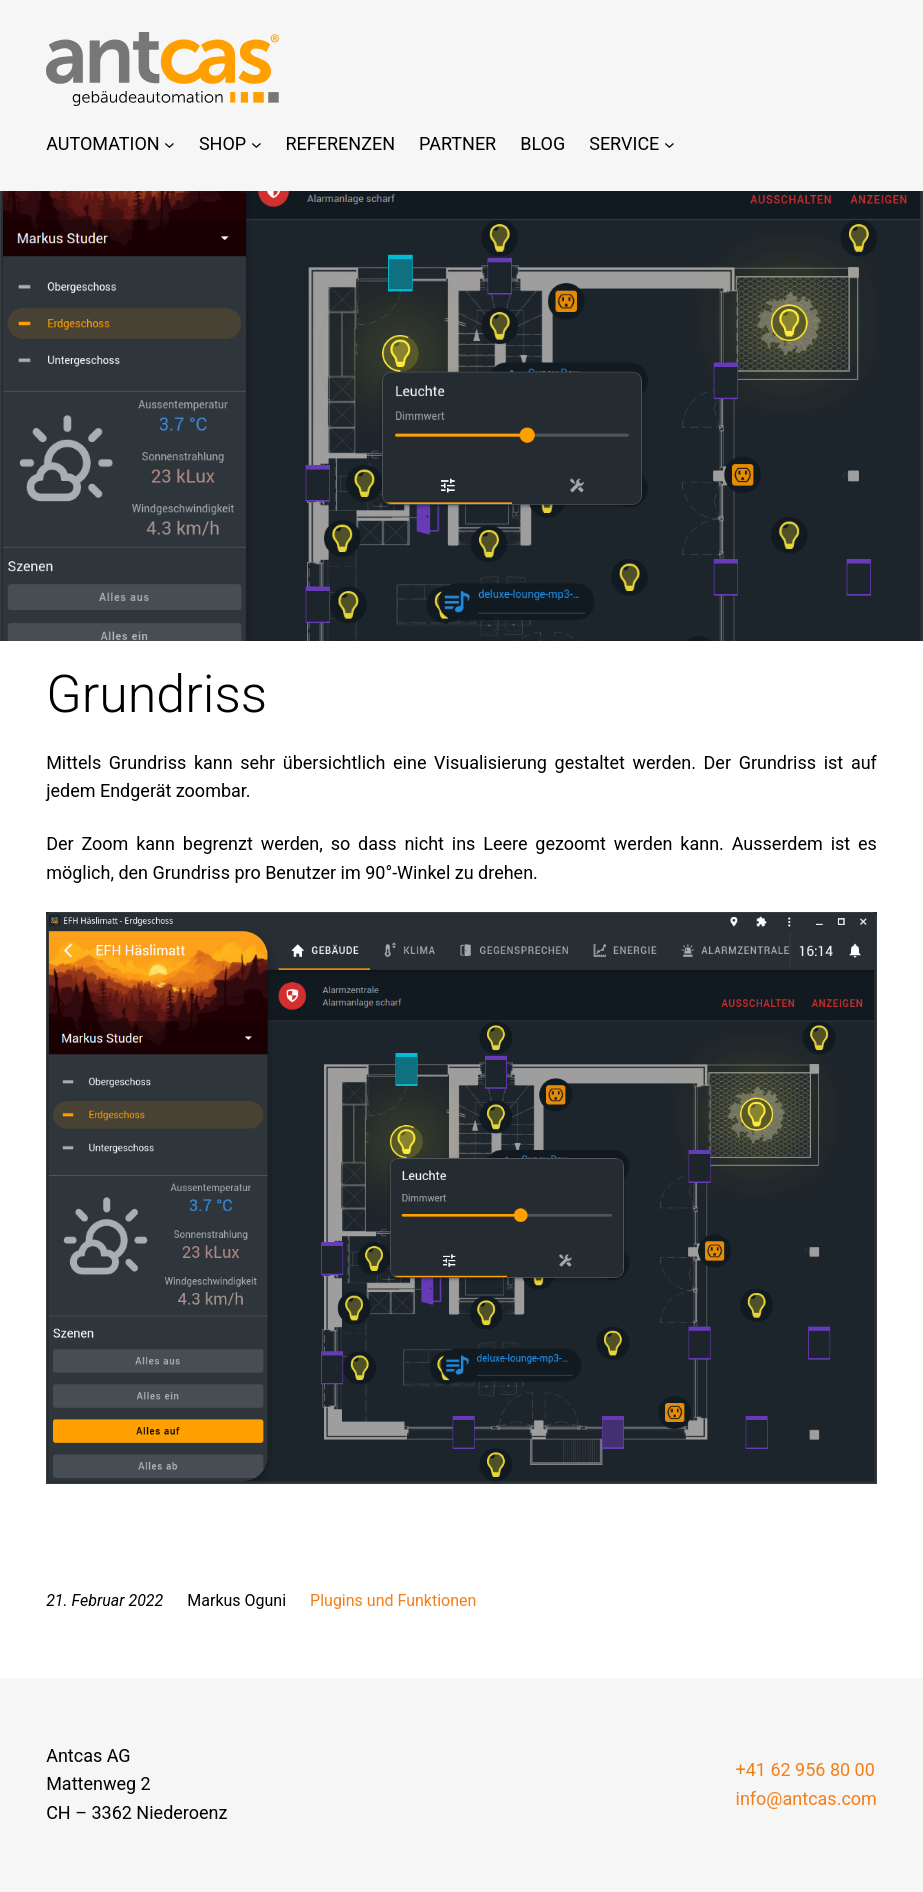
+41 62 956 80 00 (805, 1769)
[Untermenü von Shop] (256, 144)
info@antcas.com (806, 1798)
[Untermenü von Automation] (169, 144)
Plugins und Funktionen (393, 1600)
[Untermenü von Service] (669, 144)
